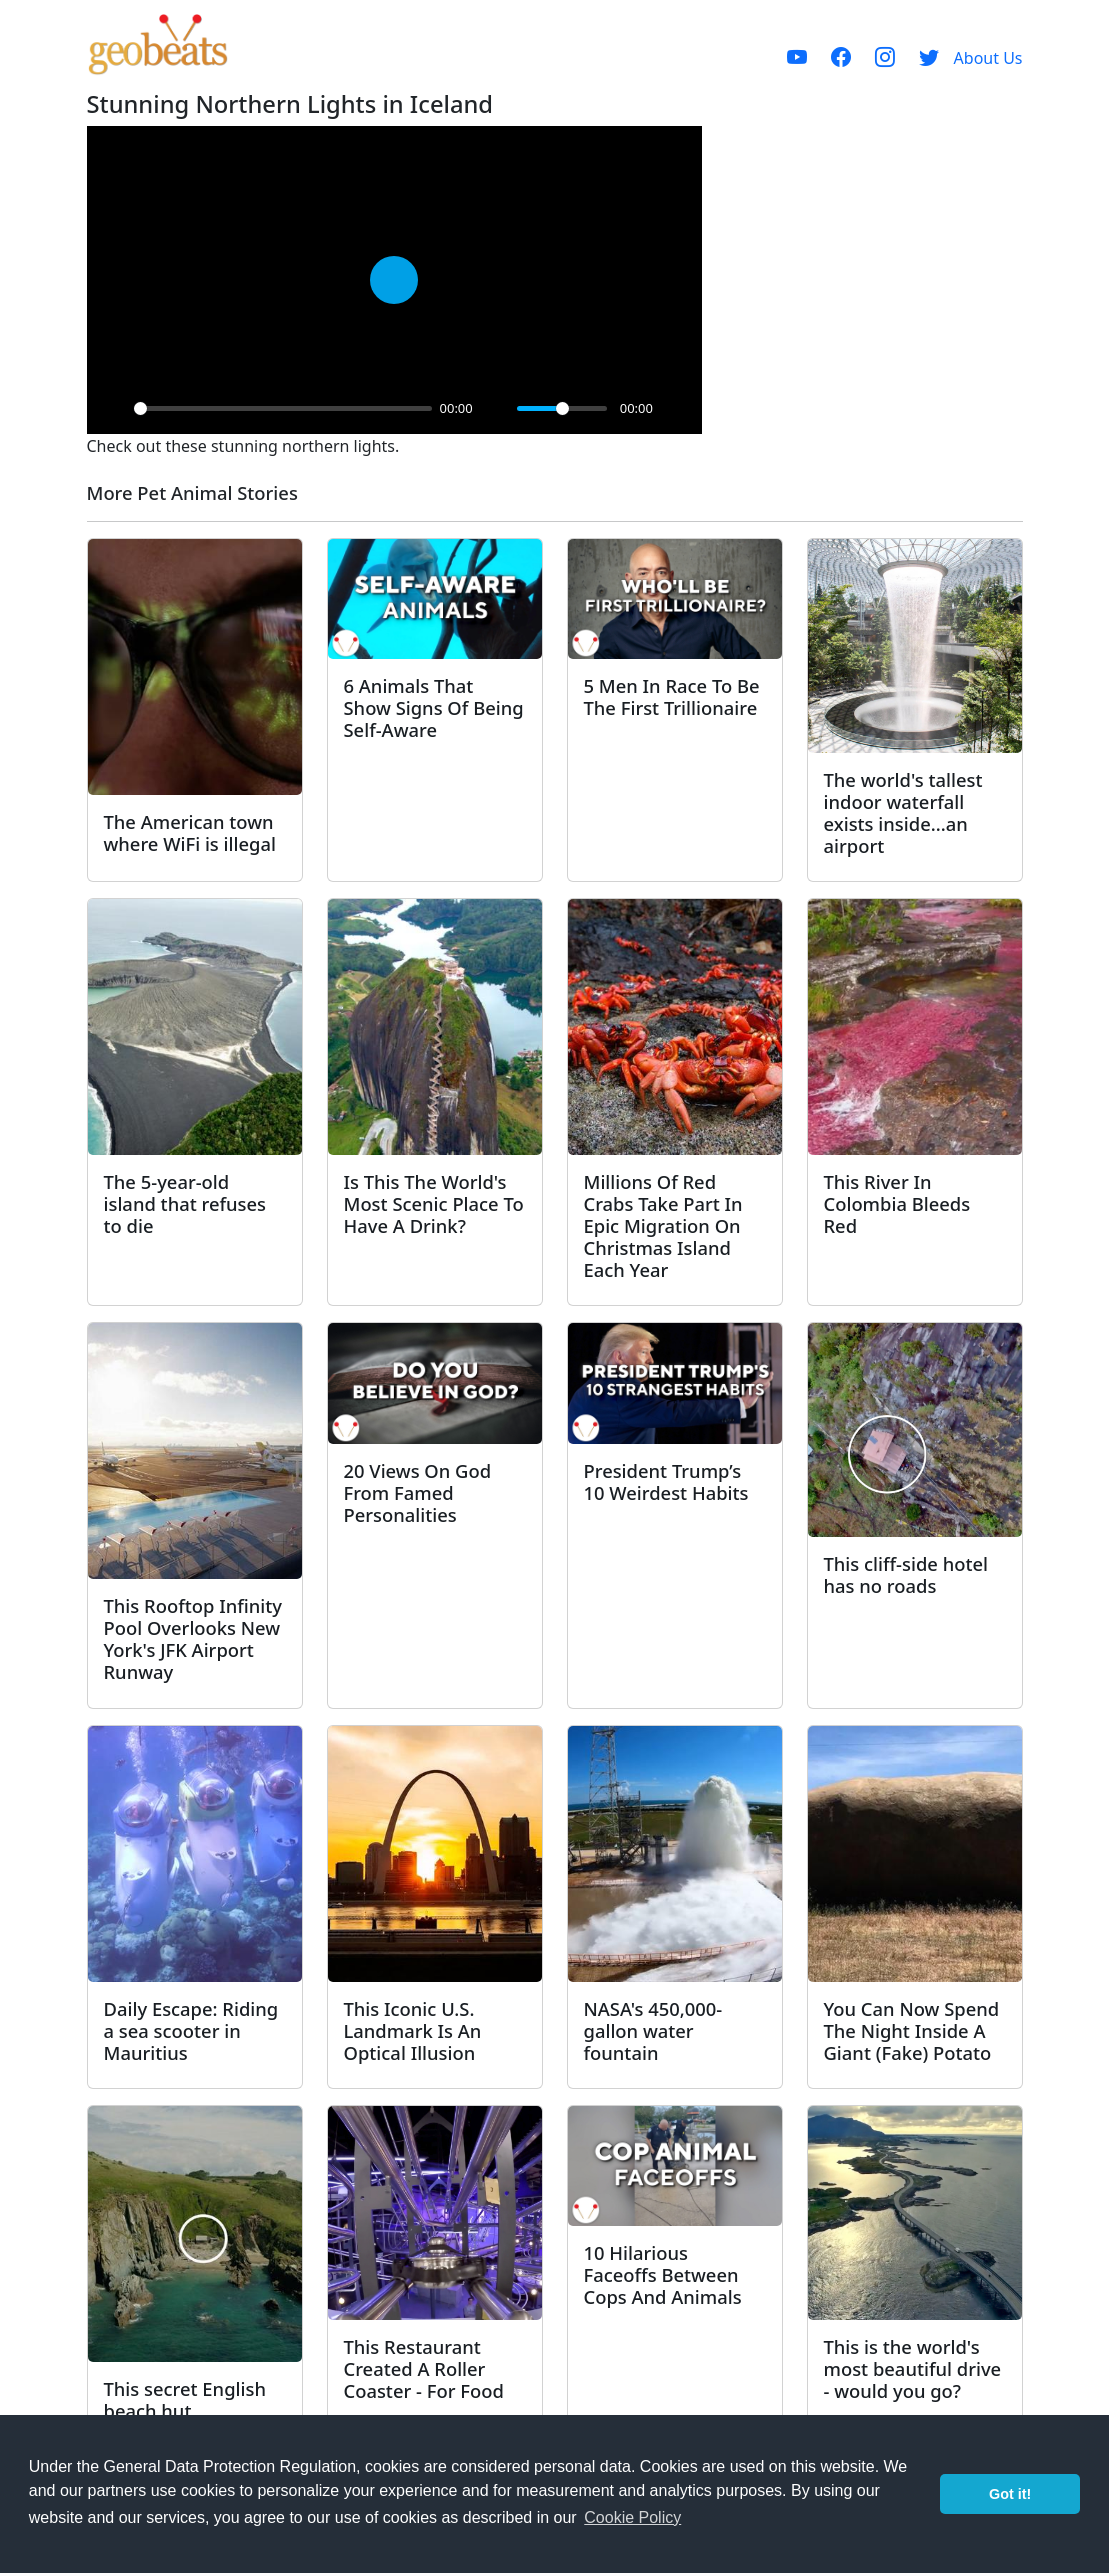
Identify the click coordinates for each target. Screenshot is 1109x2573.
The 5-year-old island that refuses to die (185, 1203)
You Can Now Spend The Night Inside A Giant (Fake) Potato (912, 2030)
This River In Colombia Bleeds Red (897, 1203)
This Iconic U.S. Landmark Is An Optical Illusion (413, 2030)
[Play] (113, 408)
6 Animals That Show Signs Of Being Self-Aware (434, 707)
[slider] (283, 408)
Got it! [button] (1010, 2494)
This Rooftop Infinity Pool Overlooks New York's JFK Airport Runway (193, 1638)
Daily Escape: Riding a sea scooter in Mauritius (191, 2030)
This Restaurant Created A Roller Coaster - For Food (424, 2368)
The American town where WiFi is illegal (190, 832)
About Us (988, 58)
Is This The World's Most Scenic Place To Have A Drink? (434, 1203)
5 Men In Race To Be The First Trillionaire (672, 696)
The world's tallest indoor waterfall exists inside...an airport (903, 812)
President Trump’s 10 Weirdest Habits (666, 1481)
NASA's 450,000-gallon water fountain (653, 2030)
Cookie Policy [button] (632, 2517)
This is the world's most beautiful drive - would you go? (913, 2368)
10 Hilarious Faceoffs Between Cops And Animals (663, 2274)
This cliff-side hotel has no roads (906, 1574)
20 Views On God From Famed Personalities (418, 1492)
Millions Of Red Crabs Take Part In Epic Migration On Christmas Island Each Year (663, 1225)
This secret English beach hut (185, 2399)
